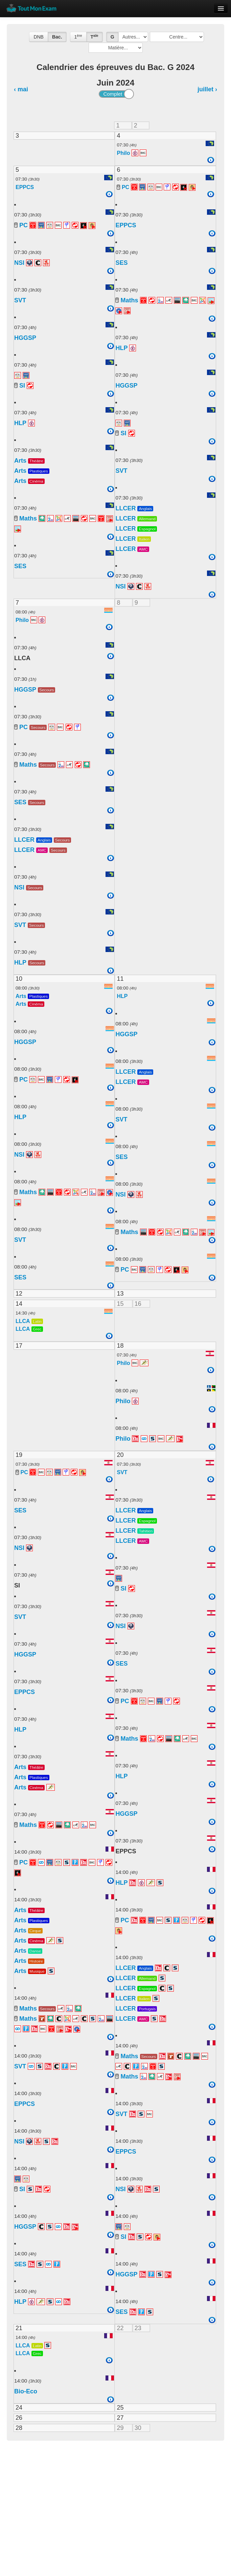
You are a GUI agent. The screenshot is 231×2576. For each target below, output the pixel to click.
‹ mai (21, 89)
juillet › (207, 89)
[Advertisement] (115, 2498)
